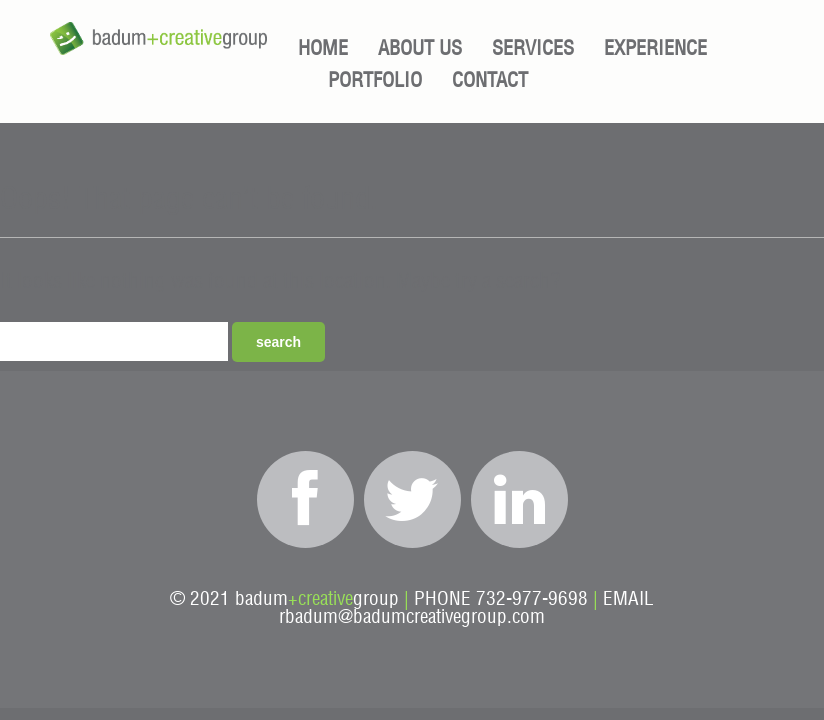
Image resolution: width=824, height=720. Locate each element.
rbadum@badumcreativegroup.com (412, 617)
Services (533, 49)
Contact (490, 81)
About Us (420, 49)
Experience (655, 49)
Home (323, 49)
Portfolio (375, 81)
